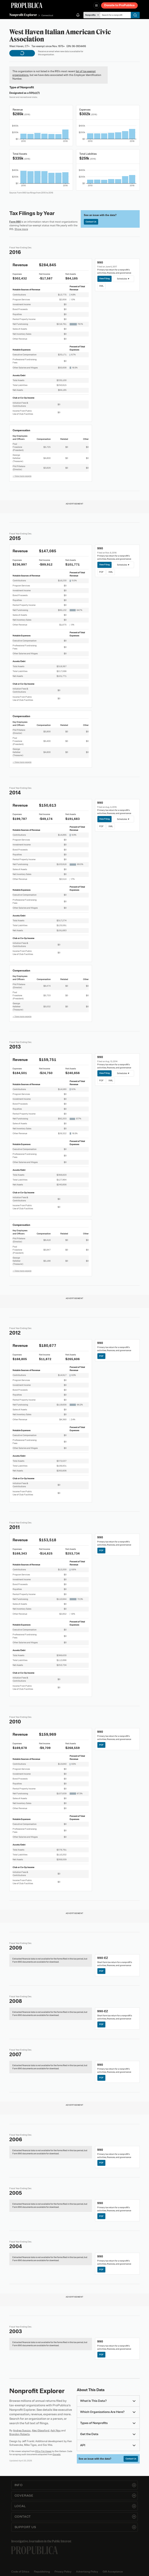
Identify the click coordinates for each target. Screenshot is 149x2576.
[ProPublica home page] (34, 2550)
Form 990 (15, 221)
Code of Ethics (20, 2571)
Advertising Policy (87, 2571)
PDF (101, 572)
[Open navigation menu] (96, 5)
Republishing (42, 2571)
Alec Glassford (40, 2430)
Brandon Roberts (19, 2434)
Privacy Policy (63, 2571)
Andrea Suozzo (22, 2430)
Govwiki (57, 2454)
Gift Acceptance (113, 2571)
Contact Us (91, 221)
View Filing (104, 278)
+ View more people (22, 476)
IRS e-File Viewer (43, 2451)
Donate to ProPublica (119, 5)
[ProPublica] (26, 5)
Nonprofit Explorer (23, 15)
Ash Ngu (55, 2430)
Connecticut (47, 15)
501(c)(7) (34, 93)
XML (101, 286)
